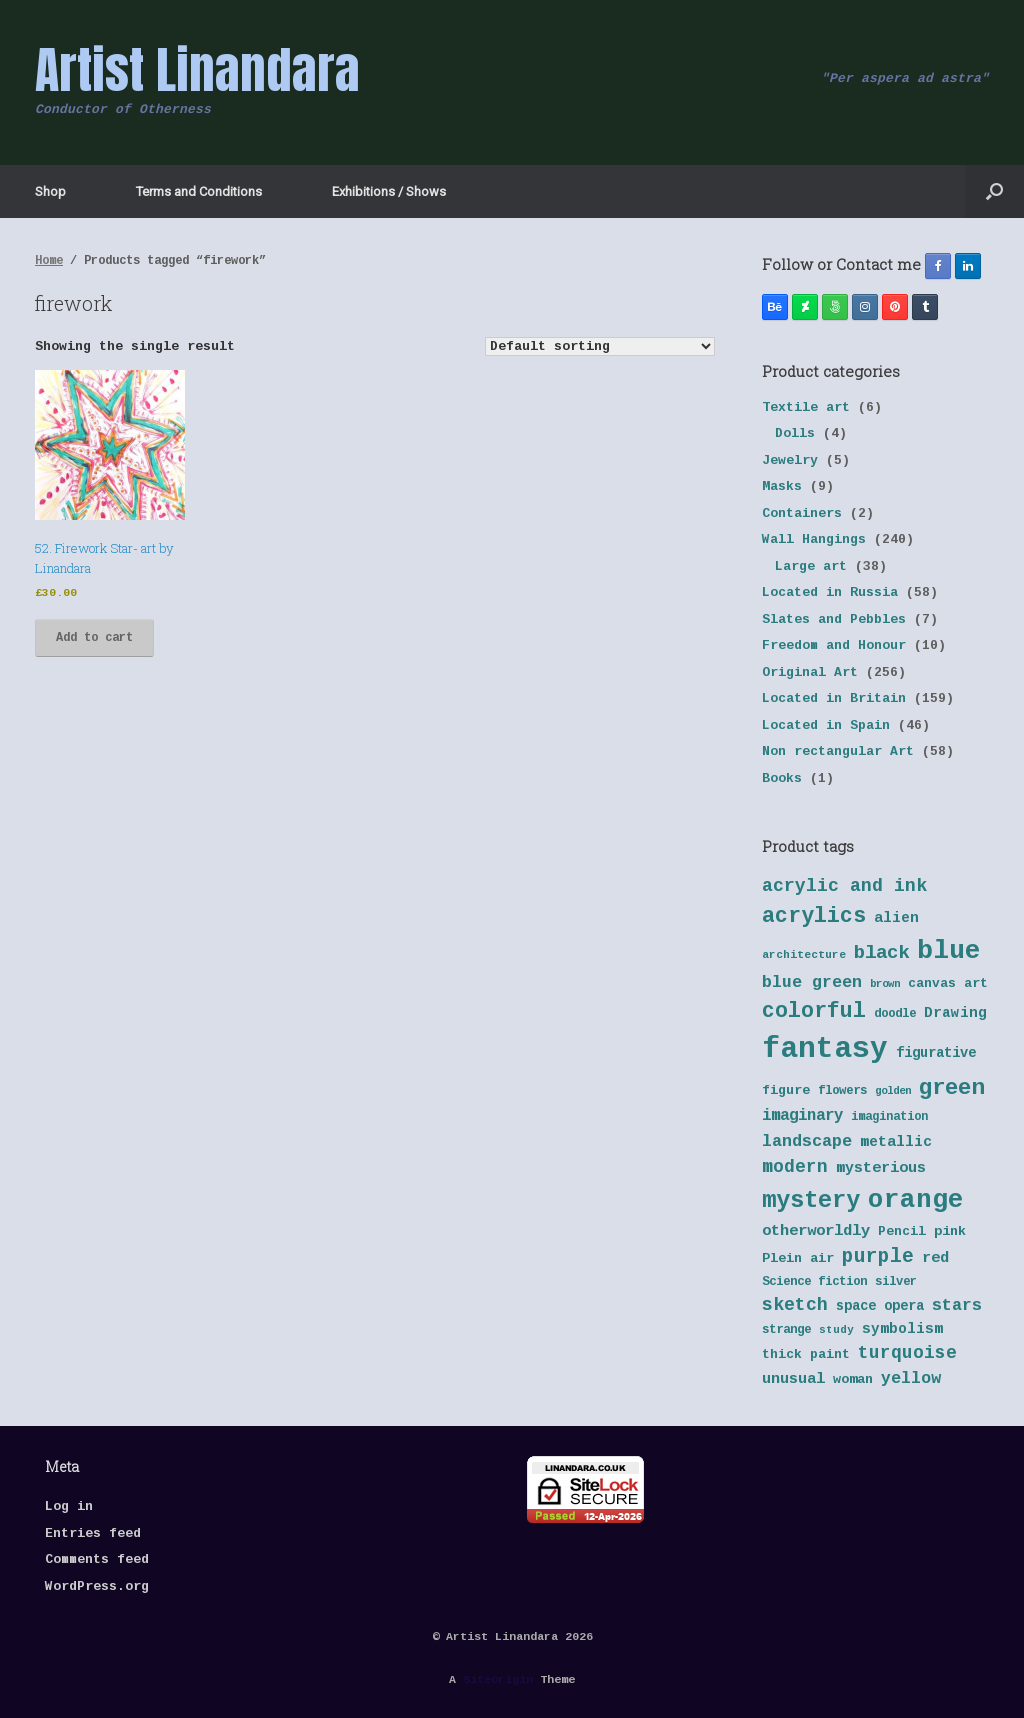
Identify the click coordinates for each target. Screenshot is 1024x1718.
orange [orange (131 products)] (916, 1200)
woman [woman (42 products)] (853, 1379)
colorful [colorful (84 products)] (814, 1011)
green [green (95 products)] (951, 1088)
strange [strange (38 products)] (786, 1330)
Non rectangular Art (838, 751)
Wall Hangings (814, 539)
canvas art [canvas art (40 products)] (948, 983)
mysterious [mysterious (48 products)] (881, 1168)
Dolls (795, 433)
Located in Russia (830, 592)
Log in (69, 1506)
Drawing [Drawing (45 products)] (955, 1013)
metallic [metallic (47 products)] (896, 1142)
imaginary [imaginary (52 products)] (802, 1116)
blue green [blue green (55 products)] (812, 982)
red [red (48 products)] (935, 1258)
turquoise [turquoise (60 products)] (907, 1353)
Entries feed (93, 1533)
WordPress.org (97, 1586)
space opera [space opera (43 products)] (880, 1306)
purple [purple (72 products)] (878, 1257)
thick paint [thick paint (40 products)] (806, 1354)
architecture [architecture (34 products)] (804, 955)
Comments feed (97, 1559)
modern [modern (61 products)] (795, 1167)
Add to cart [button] (94, 638)
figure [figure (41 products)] (786, 1090)
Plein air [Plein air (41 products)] (798, 1258)
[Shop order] (600, 346)
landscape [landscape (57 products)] (807, 1141)
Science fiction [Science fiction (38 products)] (814, 1282)
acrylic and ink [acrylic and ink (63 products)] (844, 886)
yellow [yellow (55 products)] (911, 1378)
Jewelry (790, 460)
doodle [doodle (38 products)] (895, 1014)
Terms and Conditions (199, 191)
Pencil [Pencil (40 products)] (902, 1231)
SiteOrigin (498, 1679)
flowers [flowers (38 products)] (842, 1091)
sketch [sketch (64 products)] (795, 1305)
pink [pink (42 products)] (950, 1231)
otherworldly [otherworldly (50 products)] (816, 1231)
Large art (811, 566)
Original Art (810, 672)
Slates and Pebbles (834, 619)
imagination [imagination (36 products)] (889, 1117)
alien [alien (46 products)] (896, 918)
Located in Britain (834, 698)
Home (49, 261)
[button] (994, 191)
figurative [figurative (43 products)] (936, 1053)
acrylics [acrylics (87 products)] (814, 916)
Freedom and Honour (834, 645)
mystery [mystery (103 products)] (811, 1200)
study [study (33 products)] (836, 1330)
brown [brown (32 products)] (885, 984)
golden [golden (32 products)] (893, 1091)
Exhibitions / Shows (389, 191)
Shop (50, 191)
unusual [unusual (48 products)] (793, 1379)
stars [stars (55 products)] (957, 1305)
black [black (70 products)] (881, 953)
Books (782, 778)
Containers (802, 513)
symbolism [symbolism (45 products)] (902, 1329)
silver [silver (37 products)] (896, 1282)
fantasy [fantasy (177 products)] (825, 1049)
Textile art (806, 407)
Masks (782, 486)
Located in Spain (826, 725)
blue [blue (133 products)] (949, 951)
